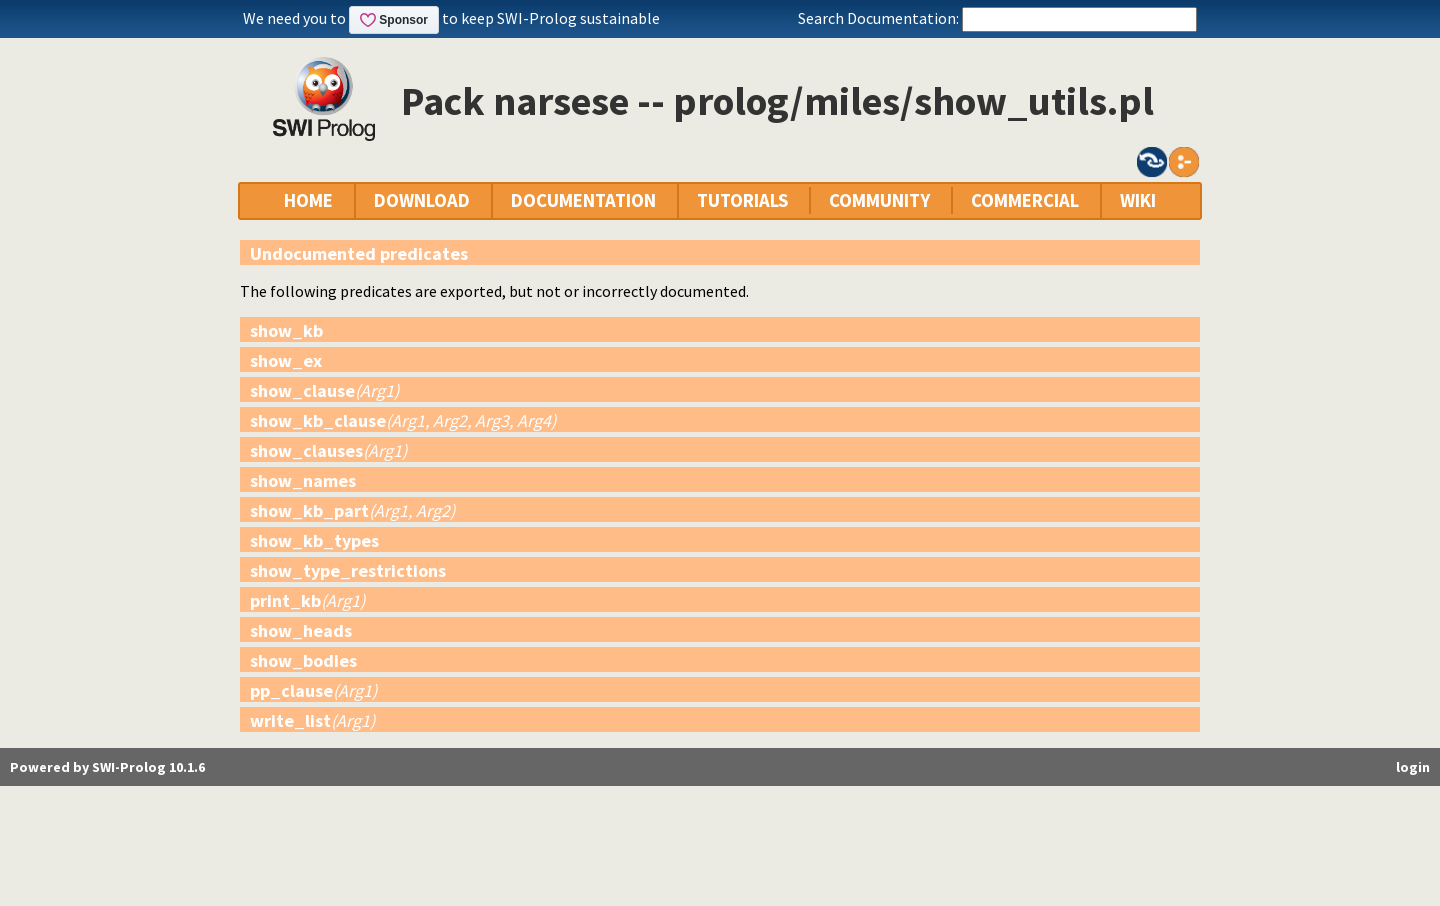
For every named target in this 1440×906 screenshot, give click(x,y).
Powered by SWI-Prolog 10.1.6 (107, 767)
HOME (308, 200)
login (1413, 767)
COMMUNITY (879, 200)
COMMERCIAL (1025, 200)
